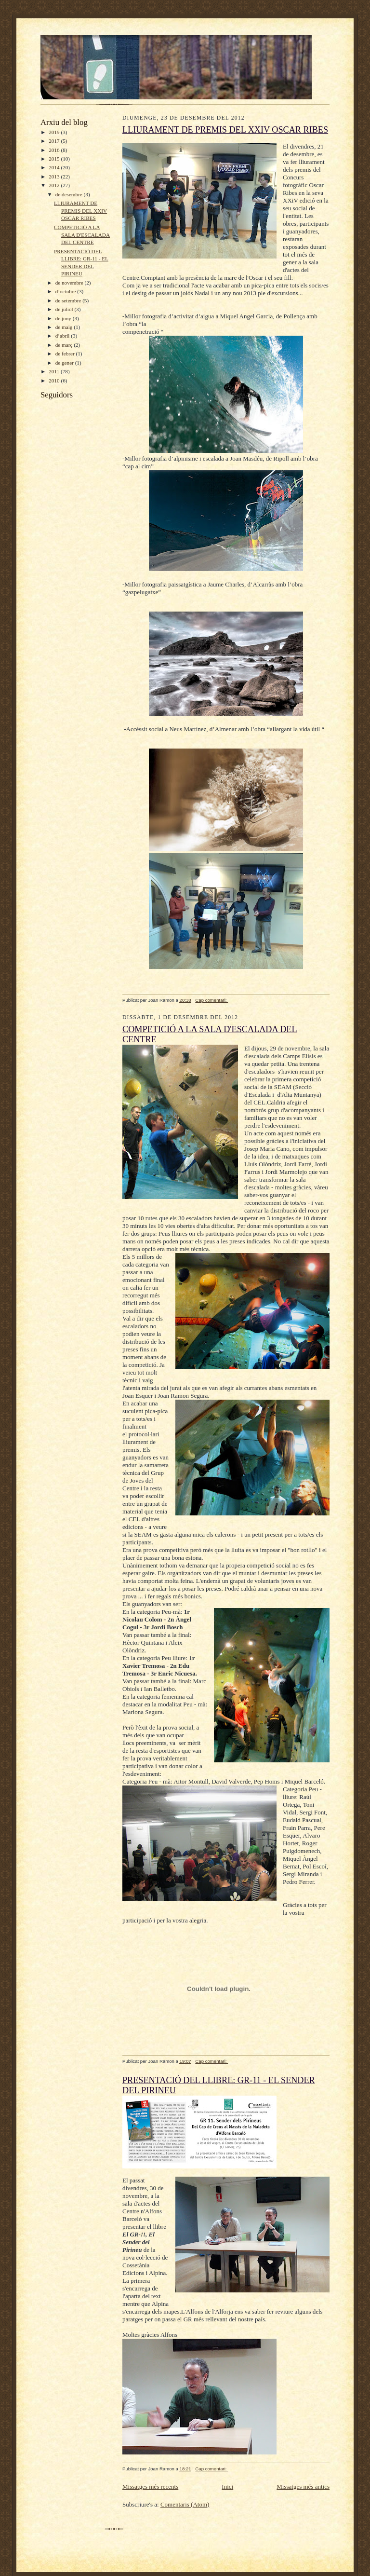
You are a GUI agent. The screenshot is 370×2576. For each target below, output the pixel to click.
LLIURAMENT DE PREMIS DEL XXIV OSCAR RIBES (80, 210)
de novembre (70, 283)
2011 (55, 371)
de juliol (65, 309)
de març (64, 345)
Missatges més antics (303, 2486)
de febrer (65, 353)
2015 (55, 159)
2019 (55, 132)
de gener (65, 363)
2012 (55, 185)
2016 (55, 150)
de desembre (69, 194)
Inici (227, 2486)
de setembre (68, 300)
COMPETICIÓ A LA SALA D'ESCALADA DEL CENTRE (82, 234)
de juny (64, 318)
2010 (55, 380)
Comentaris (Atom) (184, 2504)
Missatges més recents (150, 2486)
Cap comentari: (211, 1000)
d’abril (63, 336)
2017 (55, 141)
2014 (55, 167)
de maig (64, 327)
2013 (55, 176)
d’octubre (66, 291)
